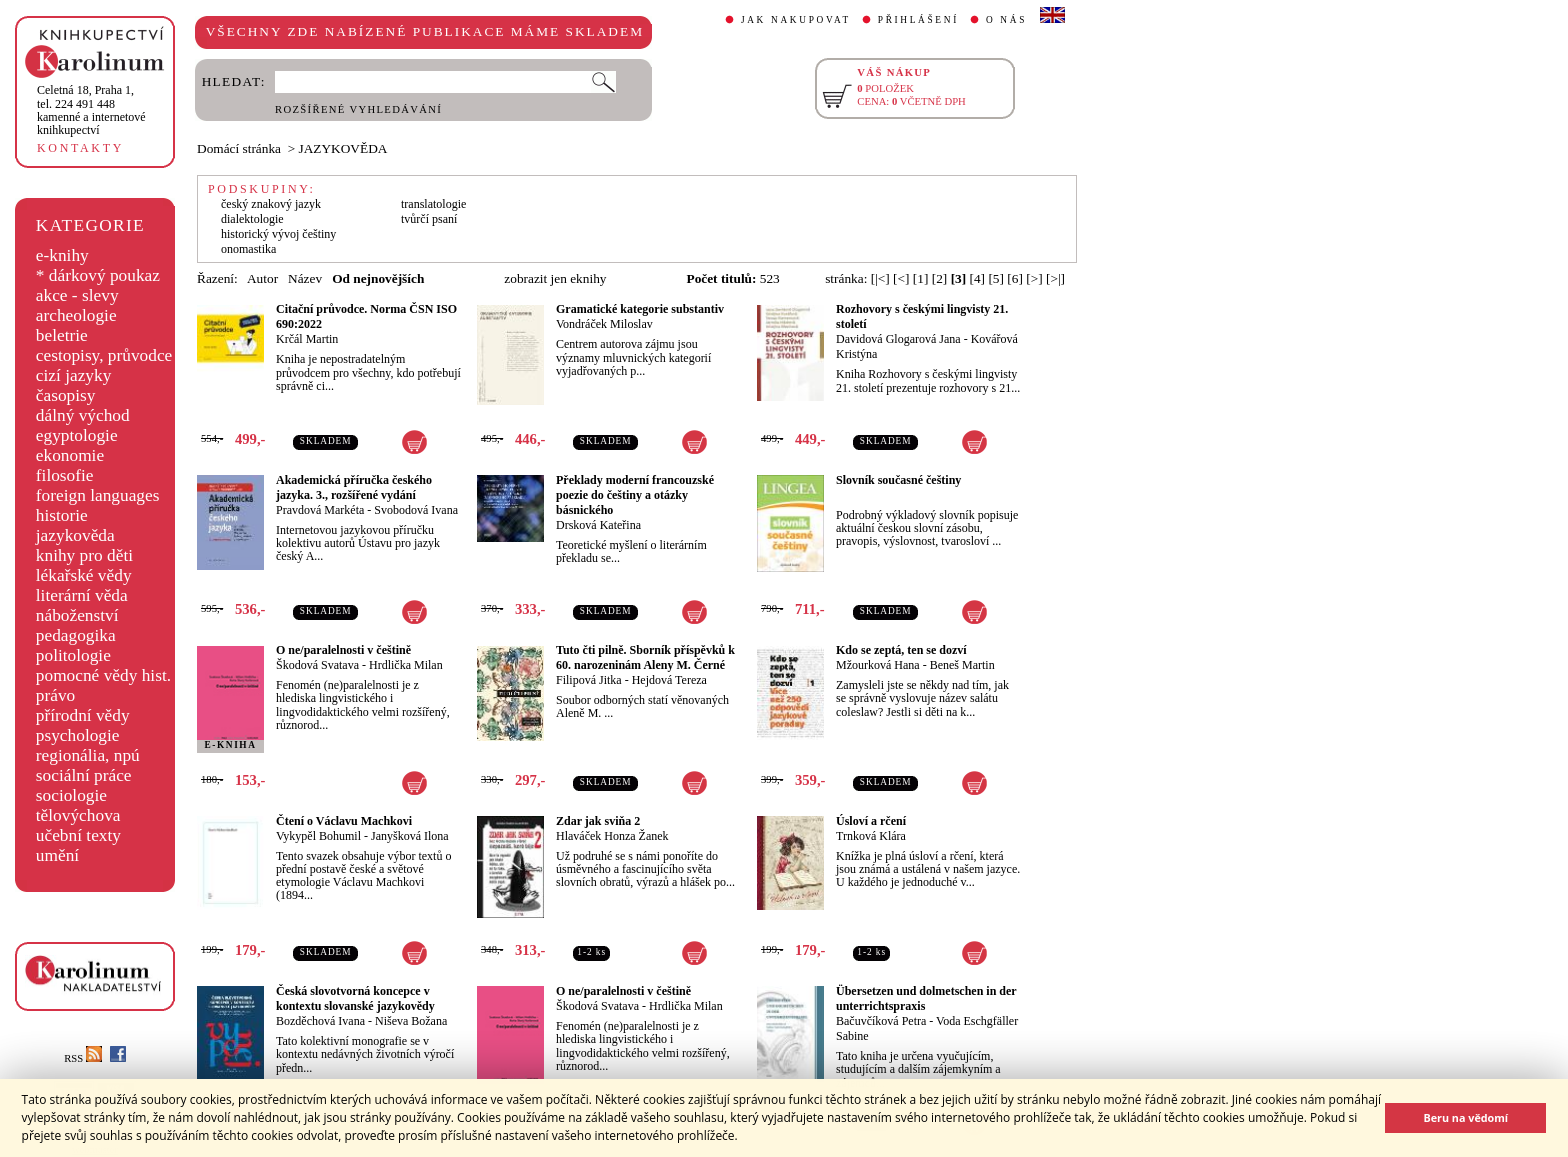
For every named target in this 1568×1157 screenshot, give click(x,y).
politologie (73, 655)
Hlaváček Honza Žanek (612, 836)
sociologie (71, 795)
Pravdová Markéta (320, 510)
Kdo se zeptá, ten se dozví (901, 650)
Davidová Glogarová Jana (898, 339)
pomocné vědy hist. (103, 675)
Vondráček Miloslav (604, 324)
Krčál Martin (307, 339)
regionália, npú (88, 755)
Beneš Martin (962, 665)
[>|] (1055, 278)
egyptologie (77, 435)
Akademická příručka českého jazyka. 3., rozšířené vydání (354, 487)
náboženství (77, 615)
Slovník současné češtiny (898, 480)
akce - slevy (77, 295)
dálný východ (83, 415)
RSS (83, 1058)
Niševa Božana (411, 1021)
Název (305, 278)
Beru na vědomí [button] (1465, 1117)
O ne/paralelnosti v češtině (343, 650)
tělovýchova (78, 815)
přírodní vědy (83, 715)
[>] (1034, 278)
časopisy (66, 395)
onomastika (248, 249)
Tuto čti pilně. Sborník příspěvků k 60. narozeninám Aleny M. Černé (645, 657)
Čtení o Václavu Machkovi (344, 821)
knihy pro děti (84, 555)
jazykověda (75, 535)
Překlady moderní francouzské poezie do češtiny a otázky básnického (635, 495)
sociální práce (84, 775)
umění (57, 855)
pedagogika (76, 635)
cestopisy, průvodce (104, 355)
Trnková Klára (871, 836)
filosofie (65, 475)
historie (62, 515)
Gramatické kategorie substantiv (640, 309)
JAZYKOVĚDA (343, 148)
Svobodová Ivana (416, 510)
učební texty (78, 835)
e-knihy (62, 255)
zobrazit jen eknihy (555, 278)
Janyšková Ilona (410, 836)
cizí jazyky (74, 375)
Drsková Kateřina (598, 525)
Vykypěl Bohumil (318, 836)
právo (55, 695)
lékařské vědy (84, 575)
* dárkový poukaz (98, 275)
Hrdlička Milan (406, 665)
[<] (901, 278)
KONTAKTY (80, 148)
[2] (940, 278)
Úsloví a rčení (871, 821)
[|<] (880, 278)
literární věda (82, 595)
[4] (978, 278)
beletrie (62, 335)
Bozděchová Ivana (320, 1021)
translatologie (433, 204)
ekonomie (70, 455)
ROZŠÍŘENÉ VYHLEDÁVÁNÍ (358, 109)
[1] (921, 278)
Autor (262, 278)
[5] (996, 278)
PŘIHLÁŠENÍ (918, 20)
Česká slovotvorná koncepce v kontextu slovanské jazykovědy (355, 998)
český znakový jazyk (271, 204)
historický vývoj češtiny (278, 234)
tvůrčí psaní (429, 219)
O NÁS (1006, 20)
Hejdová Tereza (669, 680)
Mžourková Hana (878, 665)
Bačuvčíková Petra (881, 1021)
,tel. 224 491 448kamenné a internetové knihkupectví (91, 110)
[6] (1015, 278)
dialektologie (252, 219)
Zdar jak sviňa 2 (598, 821)
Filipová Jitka (589, 680)
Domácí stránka (239, 148)
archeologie (76, 315)
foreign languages (98, 495)
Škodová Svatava (317, 665)
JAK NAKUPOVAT (796, 20)
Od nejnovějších (378, 278)
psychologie (78, 735)
